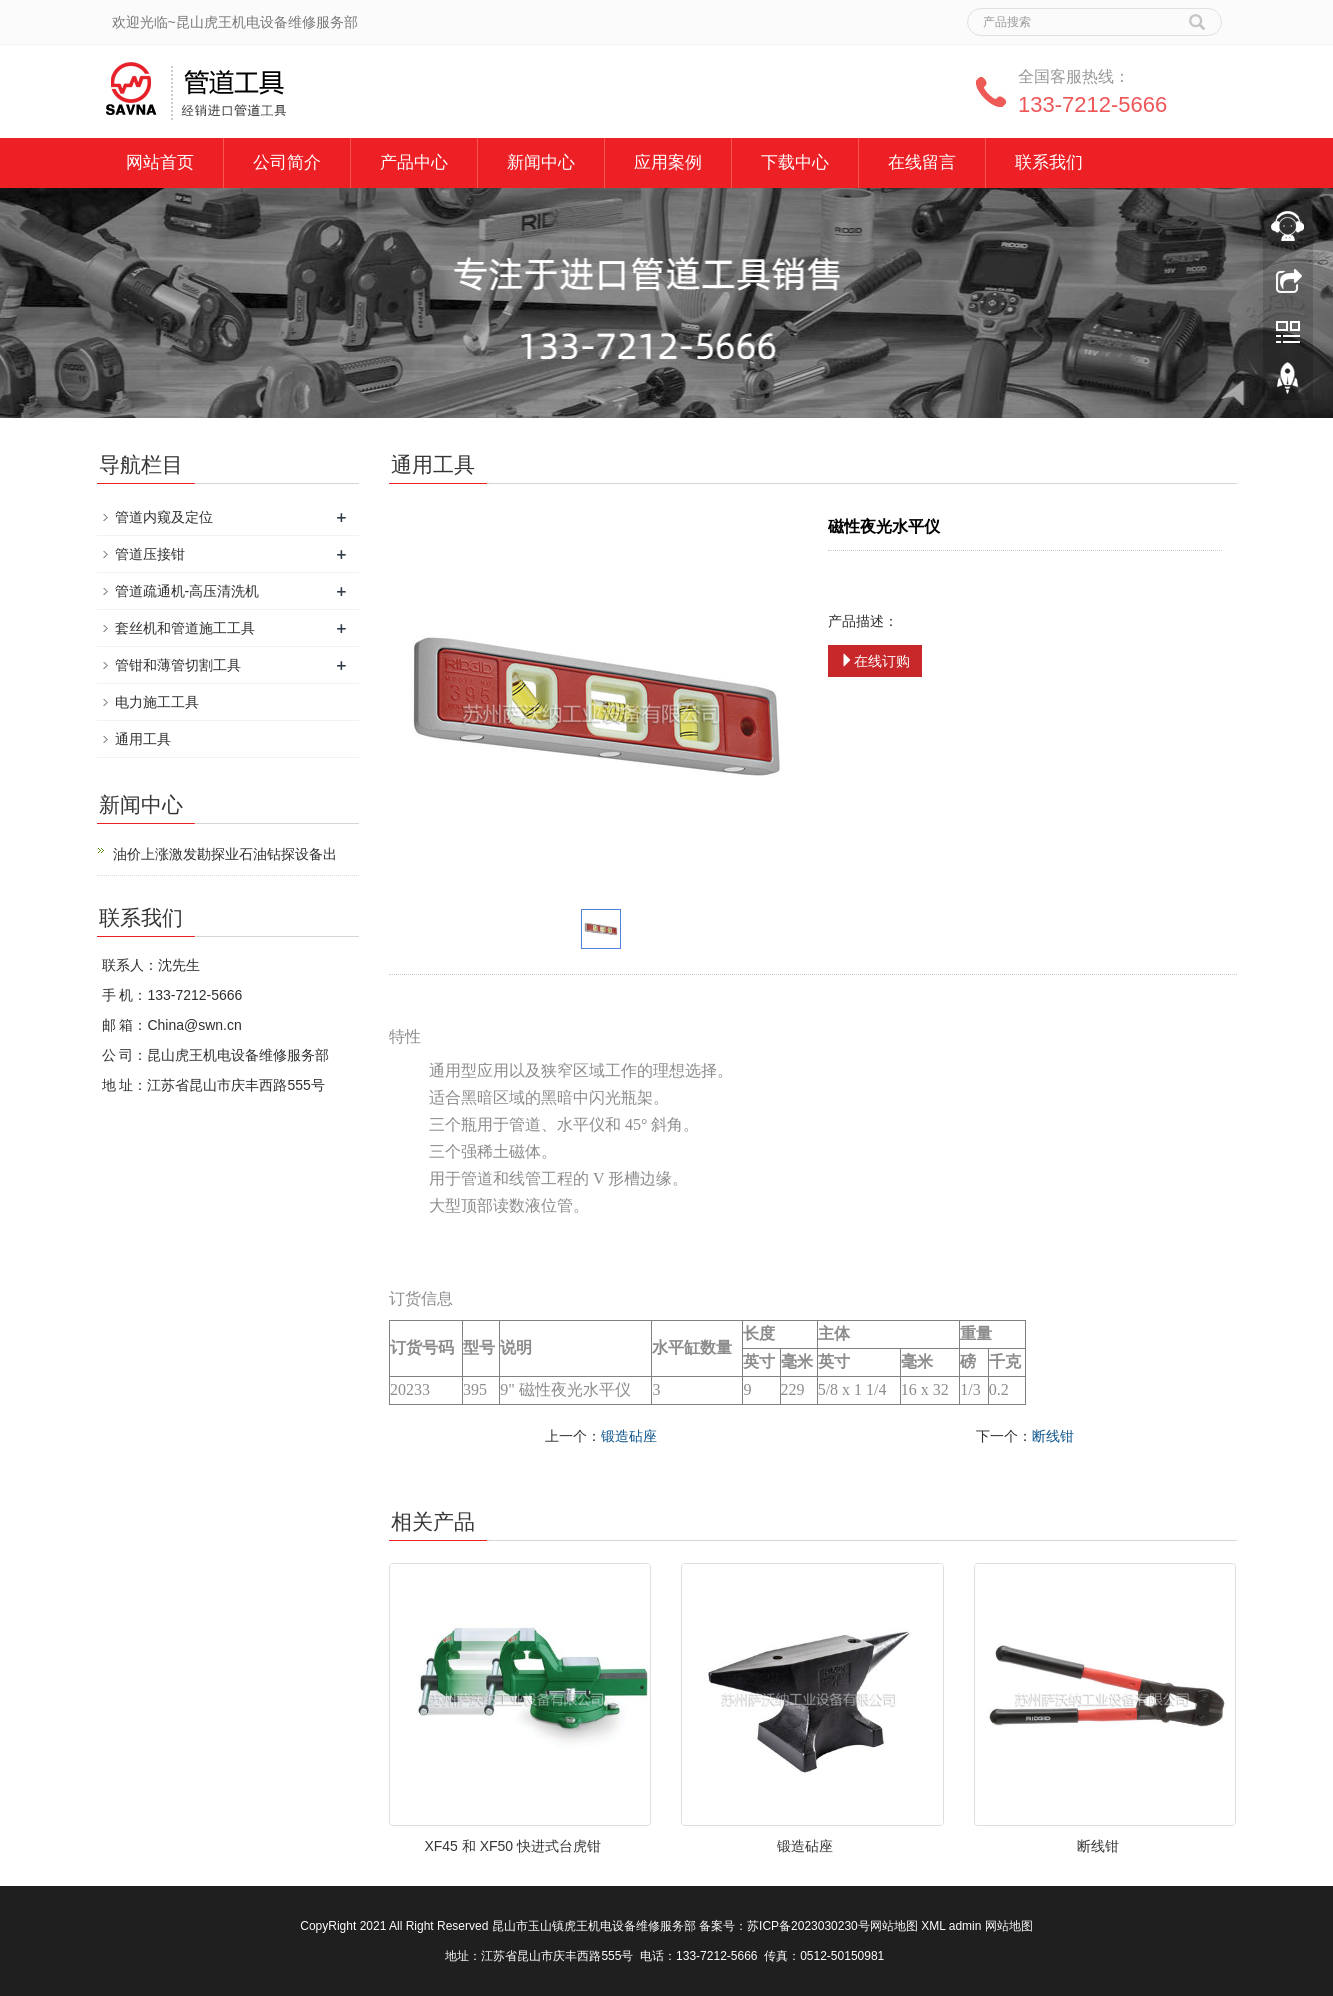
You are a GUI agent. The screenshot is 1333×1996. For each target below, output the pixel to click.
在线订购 (875, 661)
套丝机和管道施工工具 (185, 628)
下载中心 (795, 162)
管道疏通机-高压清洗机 (187, 591)
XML (933, 1926)
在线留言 (922, 162)
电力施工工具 (157, 702)
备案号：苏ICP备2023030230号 (784, 1926)
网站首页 (160, 162)
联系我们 (1049, 162)
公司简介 (287, 162)
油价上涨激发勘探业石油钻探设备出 (225, 854)
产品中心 (414, 162)
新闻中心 (541, 162)
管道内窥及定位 (164, 517)
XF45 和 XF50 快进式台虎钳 (512, 1846)
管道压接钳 (150, 554)
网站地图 (894, 1926)
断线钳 (1053, 1436)
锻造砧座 (629, 1436)
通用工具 (143, 739)
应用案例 (668, 162)
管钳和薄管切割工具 (178, 665)
